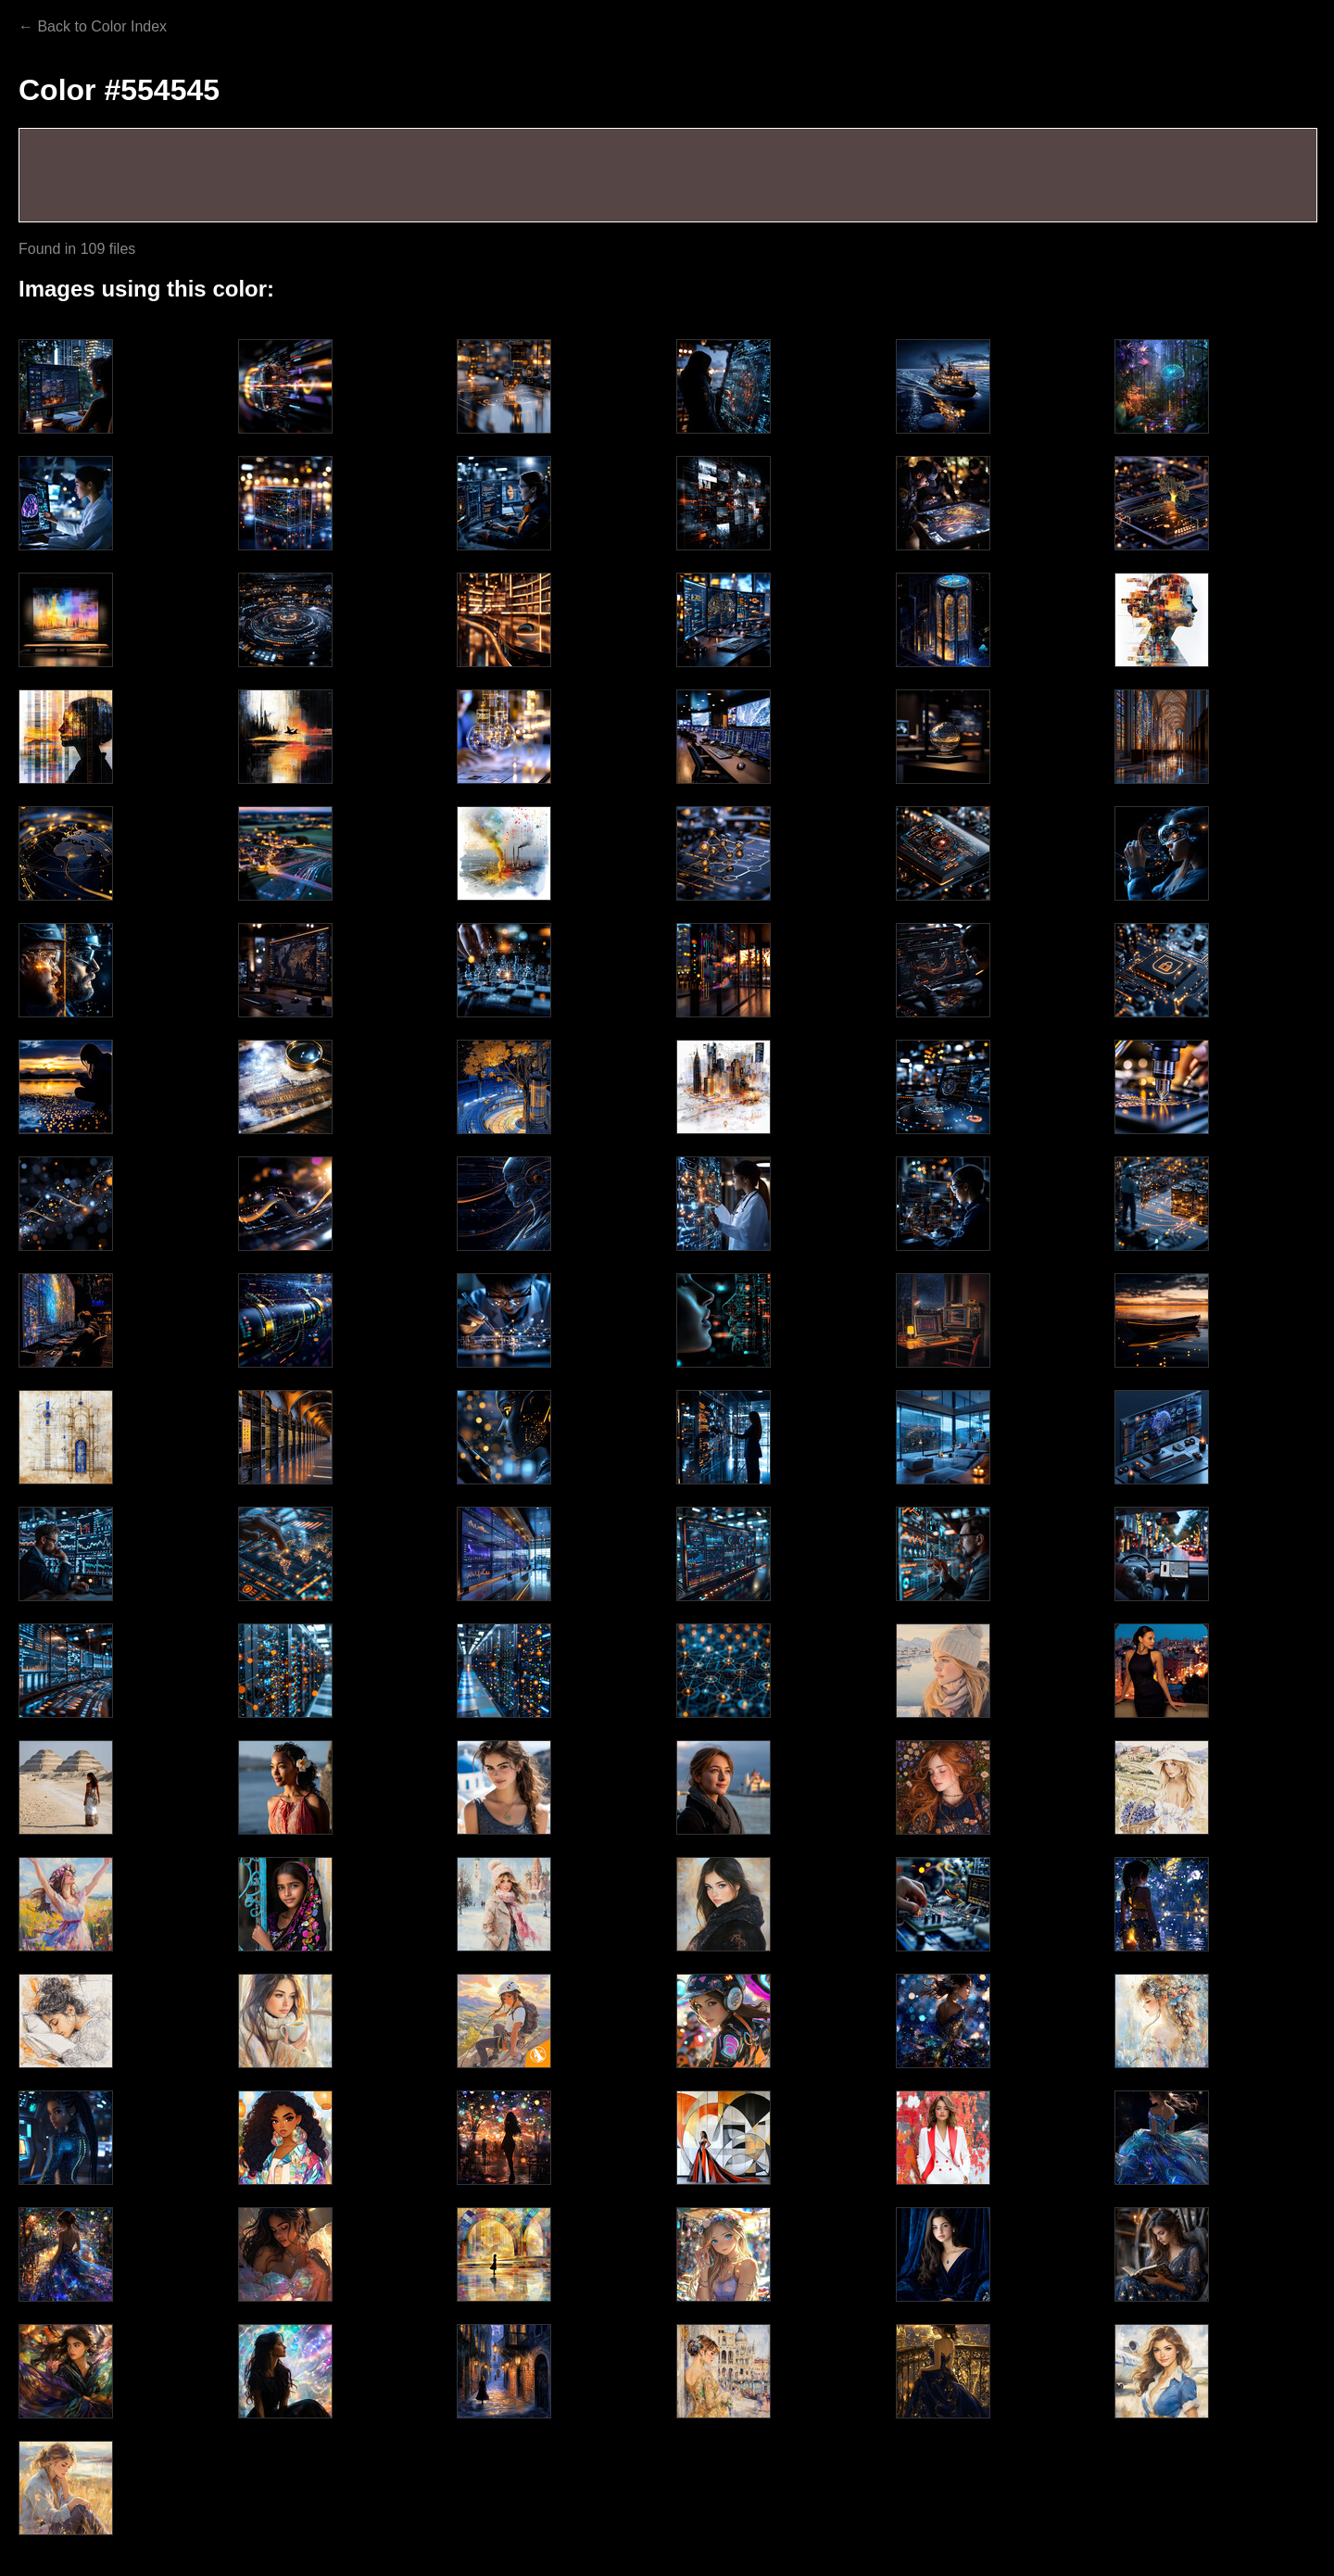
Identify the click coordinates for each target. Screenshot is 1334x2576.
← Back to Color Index (93, 26)
